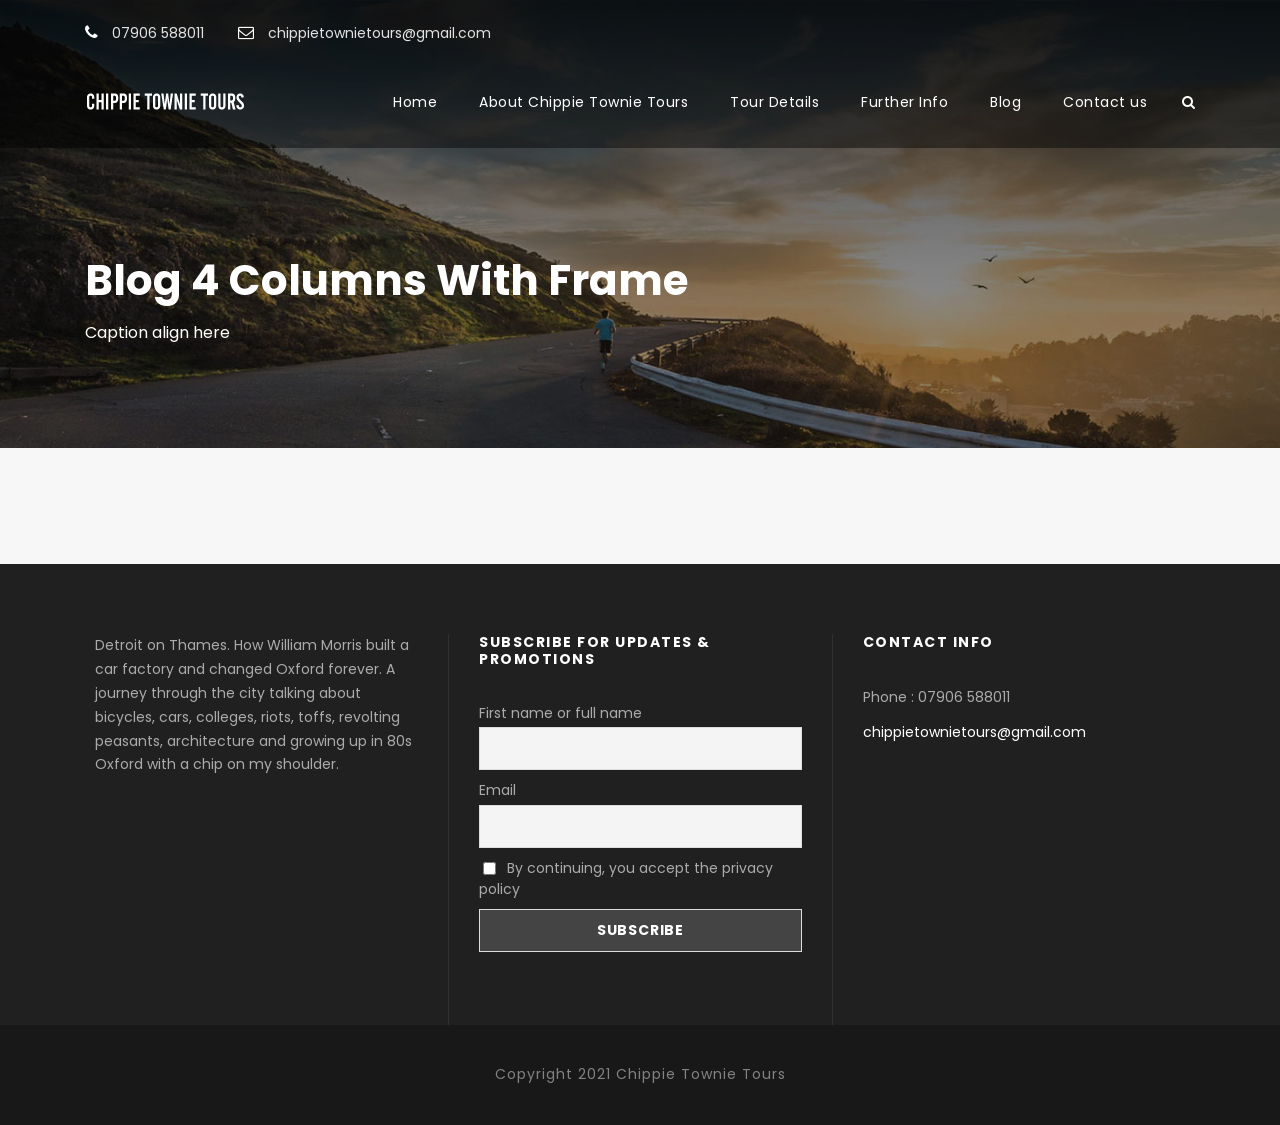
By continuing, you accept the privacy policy (626, 878)
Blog (1005, 102)
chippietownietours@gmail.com (974, 732)
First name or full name (560, 713)
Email (497, 790)
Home (415, 102)
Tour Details (774, 102)
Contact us (1105, 102)
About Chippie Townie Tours (583, 102)
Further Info (904, 102)
